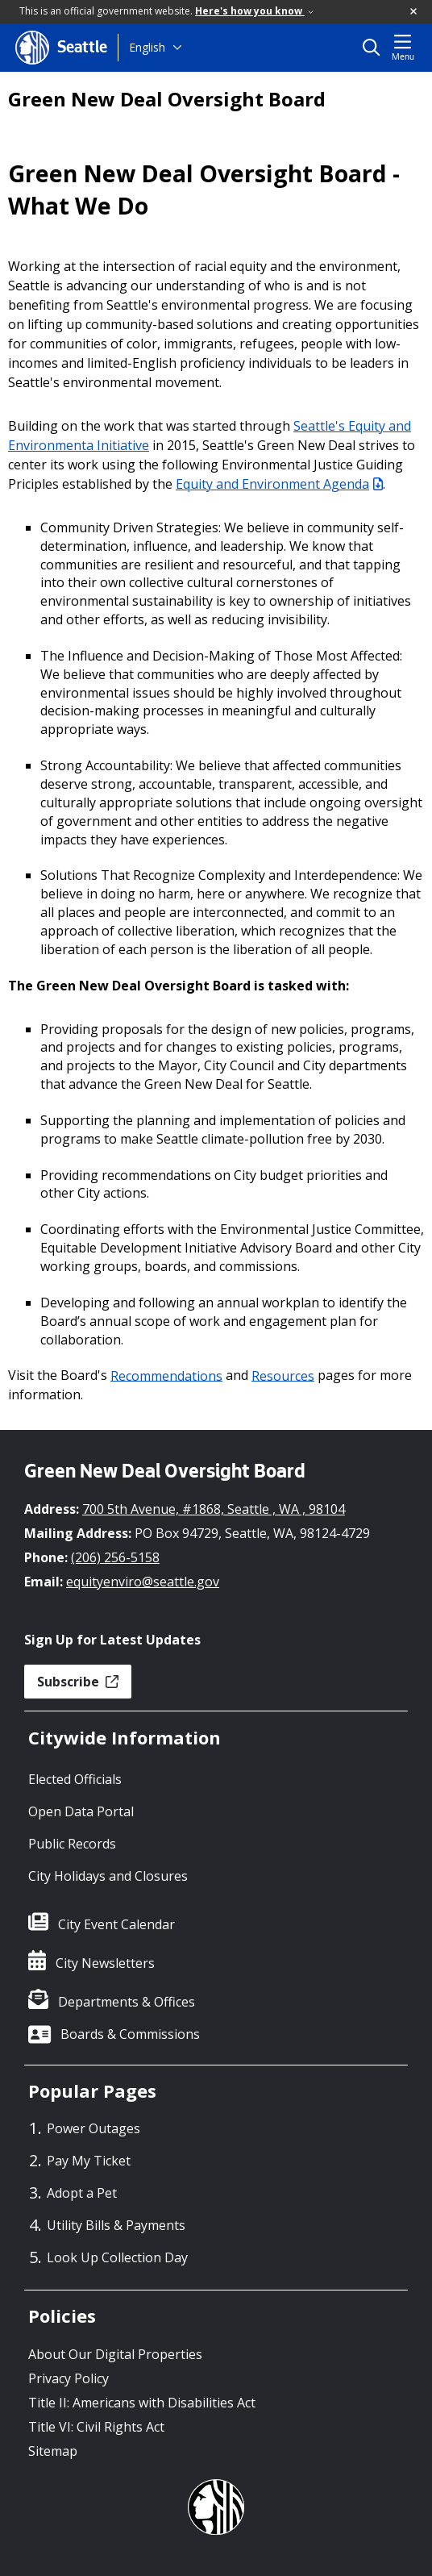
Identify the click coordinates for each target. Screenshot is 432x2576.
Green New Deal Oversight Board (167, 99)
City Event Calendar (116, 1924)
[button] (414, 12)
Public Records (72, 1844)
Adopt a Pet (82, 2193)
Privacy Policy (68, 2378)
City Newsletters (105, 1963)
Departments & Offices (126, 2002)
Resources (282, 1375)
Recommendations (166, 1375)
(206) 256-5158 (115, 1557)
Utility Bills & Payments (116, 2225)
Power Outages (93, 2128)
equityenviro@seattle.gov (142, 1581)
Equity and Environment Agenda (279, 484)
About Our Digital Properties (115, 2354)
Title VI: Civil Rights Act (96, 2427)
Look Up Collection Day (117, 2257)
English (147, 47)
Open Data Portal (81, 1811)
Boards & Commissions (130, 2034)
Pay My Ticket (89, 2161)
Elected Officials (75, 1779)
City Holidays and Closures (108, 1876)
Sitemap (52, 2451)
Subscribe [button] (77, 1681)
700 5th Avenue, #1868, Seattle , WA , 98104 (213, 1509)
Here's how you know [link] (254, 11)
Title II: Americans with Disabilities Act (141, 2402)
